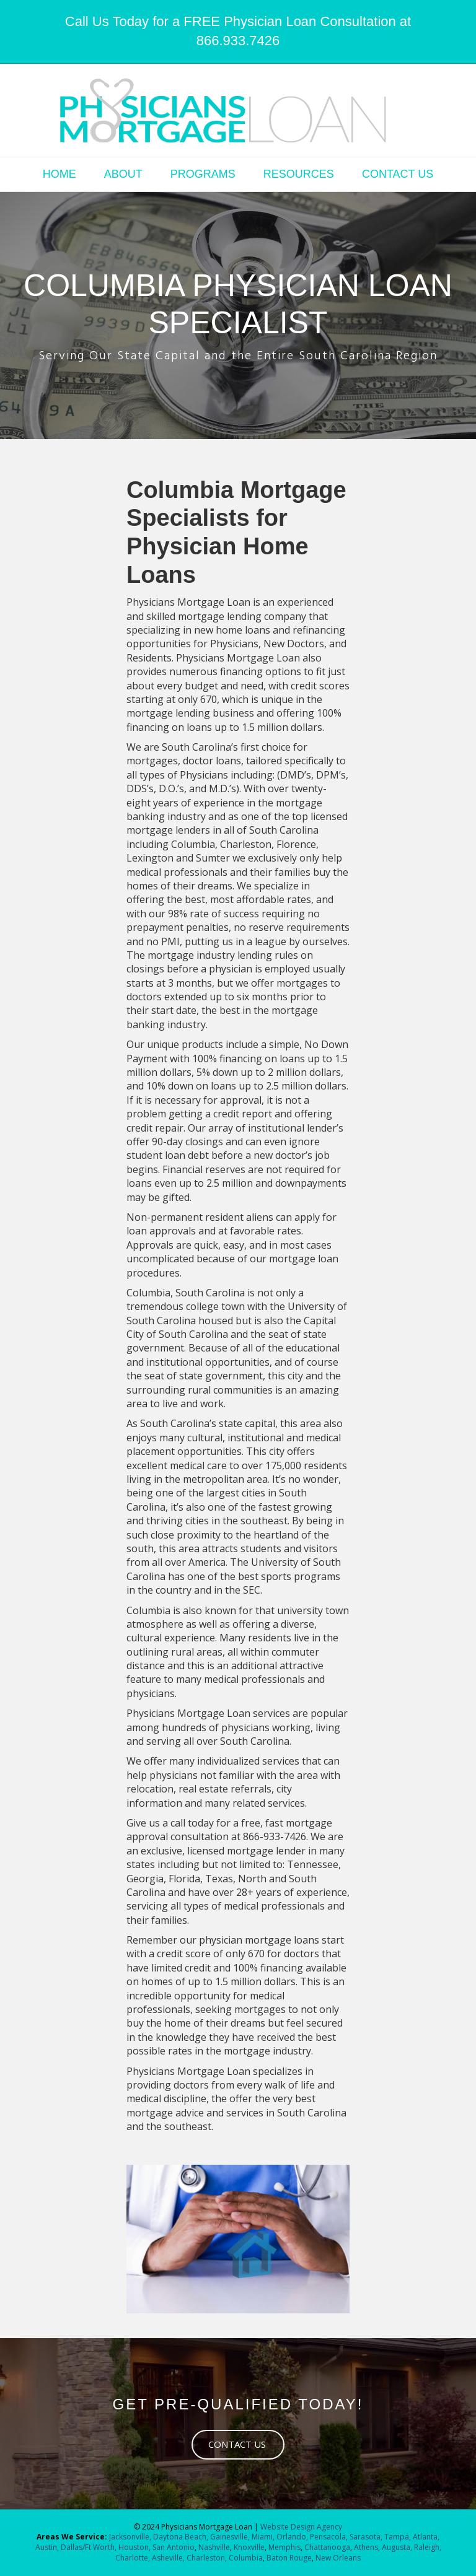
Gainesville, (231, 2536)
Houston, (134, 2547)
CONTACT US (397, 174)
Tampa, (397, 2536)
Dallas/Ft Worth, (89, 2547)
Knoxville (249, 2547)
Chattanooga (326, 2547)
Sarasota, (367, 2536)
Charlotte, (132, 2557)
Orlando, (293, 2536)
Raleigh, (427, 2547)
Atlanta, (426, 2536)
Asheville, (167, 2557)
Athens (366, 2547)
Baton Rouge (289, 2557)
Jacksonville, (131, 2536)
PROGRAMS (203, 174)
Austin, (47, 2547)
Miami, (263, 2536)
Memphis (284, 2547)
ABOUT (123, 174)
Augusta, (397, 2547)
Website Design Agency (301, 2526)
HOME (59, 174)
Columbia (246, 2557)
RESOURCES (298, 174)
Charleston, (207, 2557)
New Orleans (338, 2557)
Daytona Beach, (180, 2536)
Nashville (214, 2547)
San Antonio (173, 2547)
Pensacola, (329, 2536)
